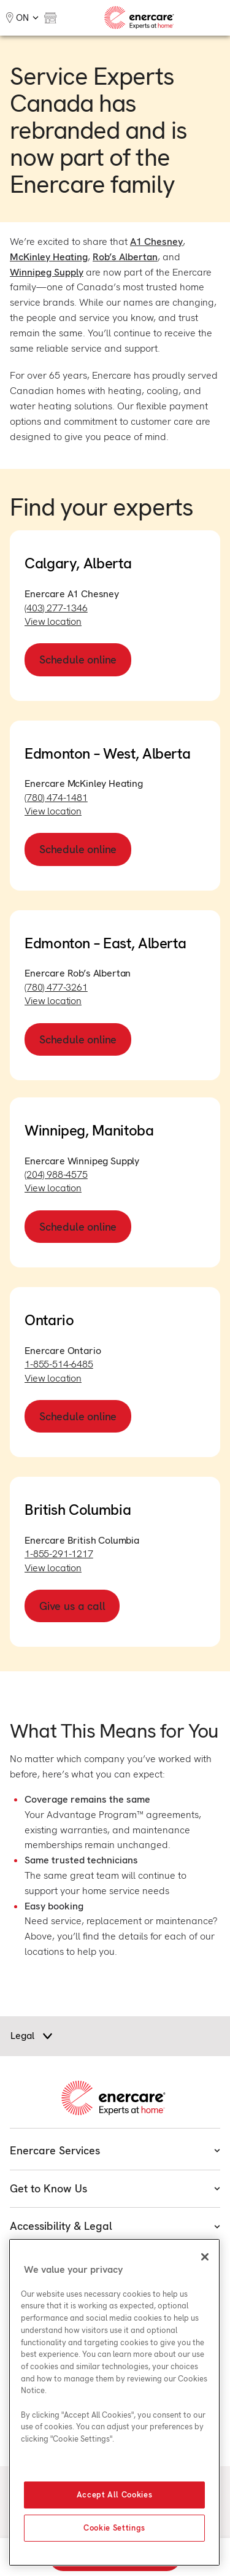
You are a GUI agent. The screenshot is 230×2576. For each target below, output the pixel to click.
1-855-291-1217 (59, 1553)
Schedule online (78, 659)
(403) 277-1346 (56, 607)
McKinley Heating (49, 256)
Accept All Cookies (115, 2494)
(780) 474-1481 (56, 797)
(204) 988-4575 (56, 1174)
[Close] (204, 2256)
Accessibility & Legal (115, 2226)
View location (53, 621)
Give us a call (72, 1606)
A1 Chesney (156, 241)
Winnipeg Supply (46, 272)
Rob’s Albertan (125, 256)
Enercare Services (115, 2150)
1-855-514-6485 (59, 1364)
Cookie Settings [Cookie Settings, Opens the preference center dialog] (114, 2528)
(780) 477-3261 (56, 987)
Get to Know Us (115, 2188)
